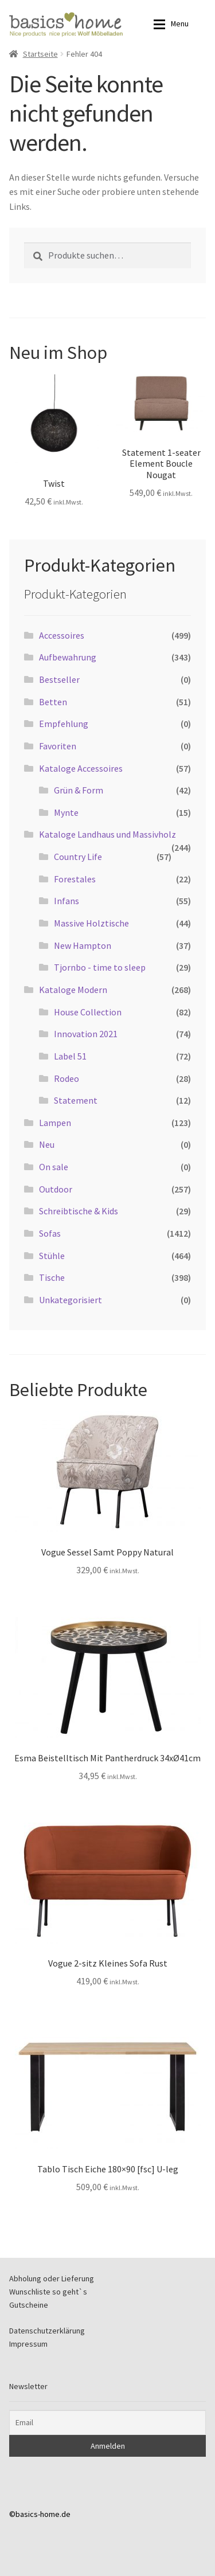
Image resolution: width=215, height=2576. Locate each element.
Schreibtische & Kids (78, 1211)
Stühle (52, 1255)
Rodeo (66, 1078)
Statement (75, 1100)
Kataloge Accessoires (81, 768)
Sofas (50, 1233)
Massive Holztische (91, 923)
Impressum (28, 2344)
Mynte (66, 812)
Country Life (78, 856)
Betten (53, 701)
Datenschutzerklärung (47, 2330)
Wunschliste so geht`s (48, 2291)
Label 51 (70, 1056)
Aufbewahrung (67, 657)
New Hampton (82, 945)
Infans (66, 900)
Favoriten (57, 746)
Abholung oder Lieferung (51, 2278)
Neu (46, 1144)
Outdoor (55, 1189)
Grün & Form (78, 790)
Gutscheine (28, 2305)
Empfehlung (63, 723)
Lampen (55, 1122)
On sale (53, 1166)
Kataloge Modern (73, 989)
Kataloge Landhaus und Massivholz (107, 834)
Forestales (75, 879)
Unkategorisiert (70, 1299)
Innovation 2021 (86, 1033)
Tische (52, 1277)
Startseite (40, 54)
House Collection (88, 1012)
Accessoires (61, 635)
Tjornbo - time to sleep (100, 967)
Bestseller (59, 679)
